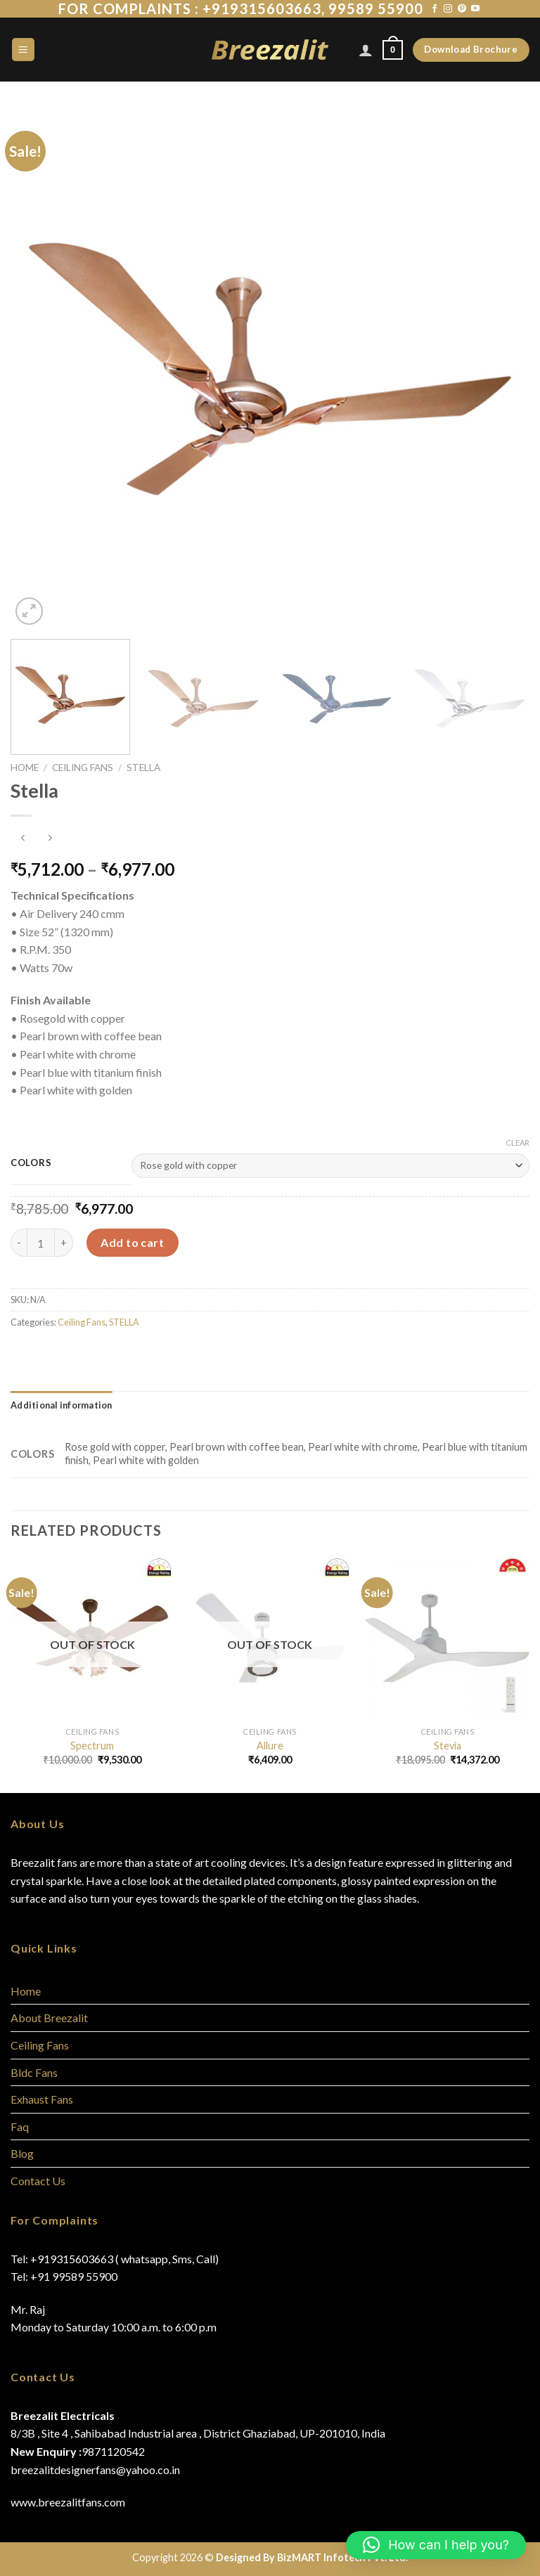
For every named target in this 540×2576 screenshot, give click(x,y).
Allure (270, 1746)
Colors (31, 1163)
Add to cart (132, 1242)
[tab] (61, 1405)
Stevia (447, 1746)
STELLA (143, 767)
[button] (436, 2545)
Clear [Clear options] (517, 1142)
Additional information (61, 1405)
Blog (22, 2153)
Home (25, 767)
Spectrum (92, 1746)
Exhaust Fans (42, 2099)
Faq (20, 2126)
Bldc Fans (34, 2072)
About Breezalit (49, 2017)
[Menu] (23, 49)
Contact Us (38, 2180)
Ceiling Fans (82, 767)
